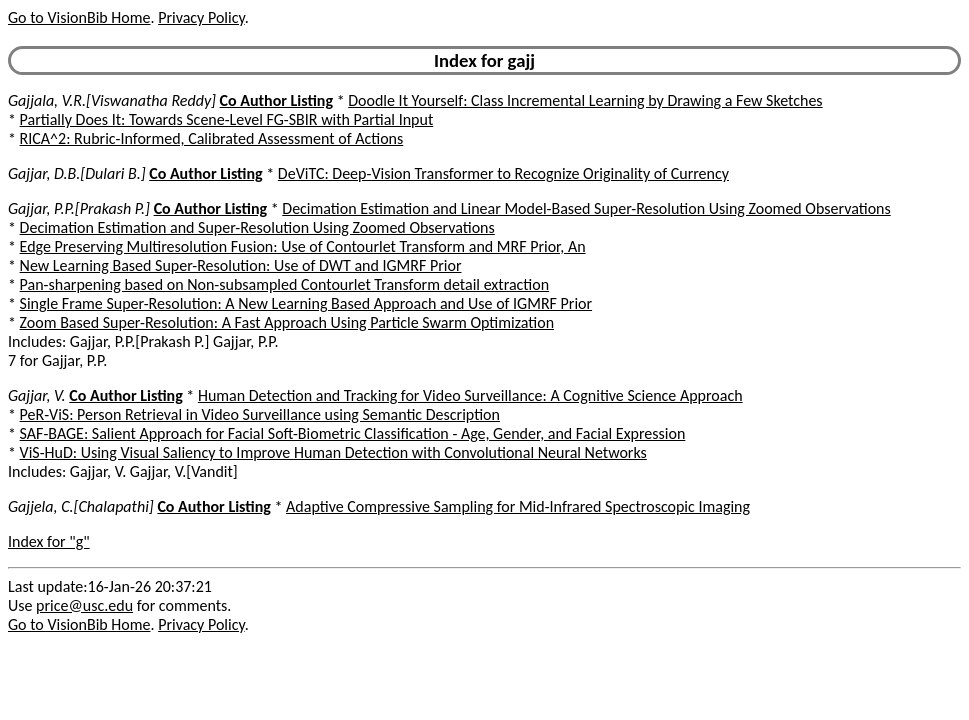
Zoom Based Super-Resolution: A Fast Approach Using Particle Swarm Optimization (287, 322)
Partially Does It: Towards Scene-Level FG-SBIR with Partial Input (227, 119)
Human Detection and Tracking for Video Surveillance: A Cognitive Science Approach (470, 395)
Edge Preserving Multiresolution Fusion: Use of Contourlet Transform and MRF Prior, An (303, 246)
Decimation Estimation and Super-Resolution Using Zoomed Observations (257, 227)
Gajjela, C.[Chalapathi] (81, 506)
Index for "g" (49, 541)
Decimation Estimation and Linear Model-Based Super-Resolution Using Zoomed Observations (586, 208)
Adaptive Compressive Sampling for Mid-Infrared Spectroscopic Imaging (518, 506)
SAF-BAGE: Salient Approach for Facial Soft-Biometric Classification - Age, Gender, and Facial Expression (353, 433)
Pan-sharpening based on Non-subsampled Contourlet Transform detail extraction (285, 284)
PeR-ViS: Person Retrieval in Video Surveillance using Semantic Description (260, 414)
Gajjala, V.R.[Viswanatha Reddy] (112, 100)
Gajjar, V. (37, 395)
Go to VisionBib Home (79, 17)
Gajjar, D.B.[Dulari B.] (77, 173)
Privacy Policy (201, 17)
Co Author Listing (276, 100)
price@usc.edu (84, 605)
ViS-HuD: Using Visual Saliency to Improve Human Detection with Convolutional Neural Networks (333, 452)
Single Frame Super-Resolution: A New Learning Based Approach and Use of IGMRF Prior (306, 303)
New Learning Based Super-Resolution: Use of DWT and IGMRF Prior (241, 265)
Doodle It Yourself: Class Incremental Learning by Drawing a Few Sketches (585, 100)
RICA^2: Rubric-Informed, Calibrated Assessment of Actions (212, 138)
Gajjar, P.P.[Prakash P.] (79, 208)
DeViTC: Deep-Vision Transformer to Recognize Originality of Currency (503, 173)
